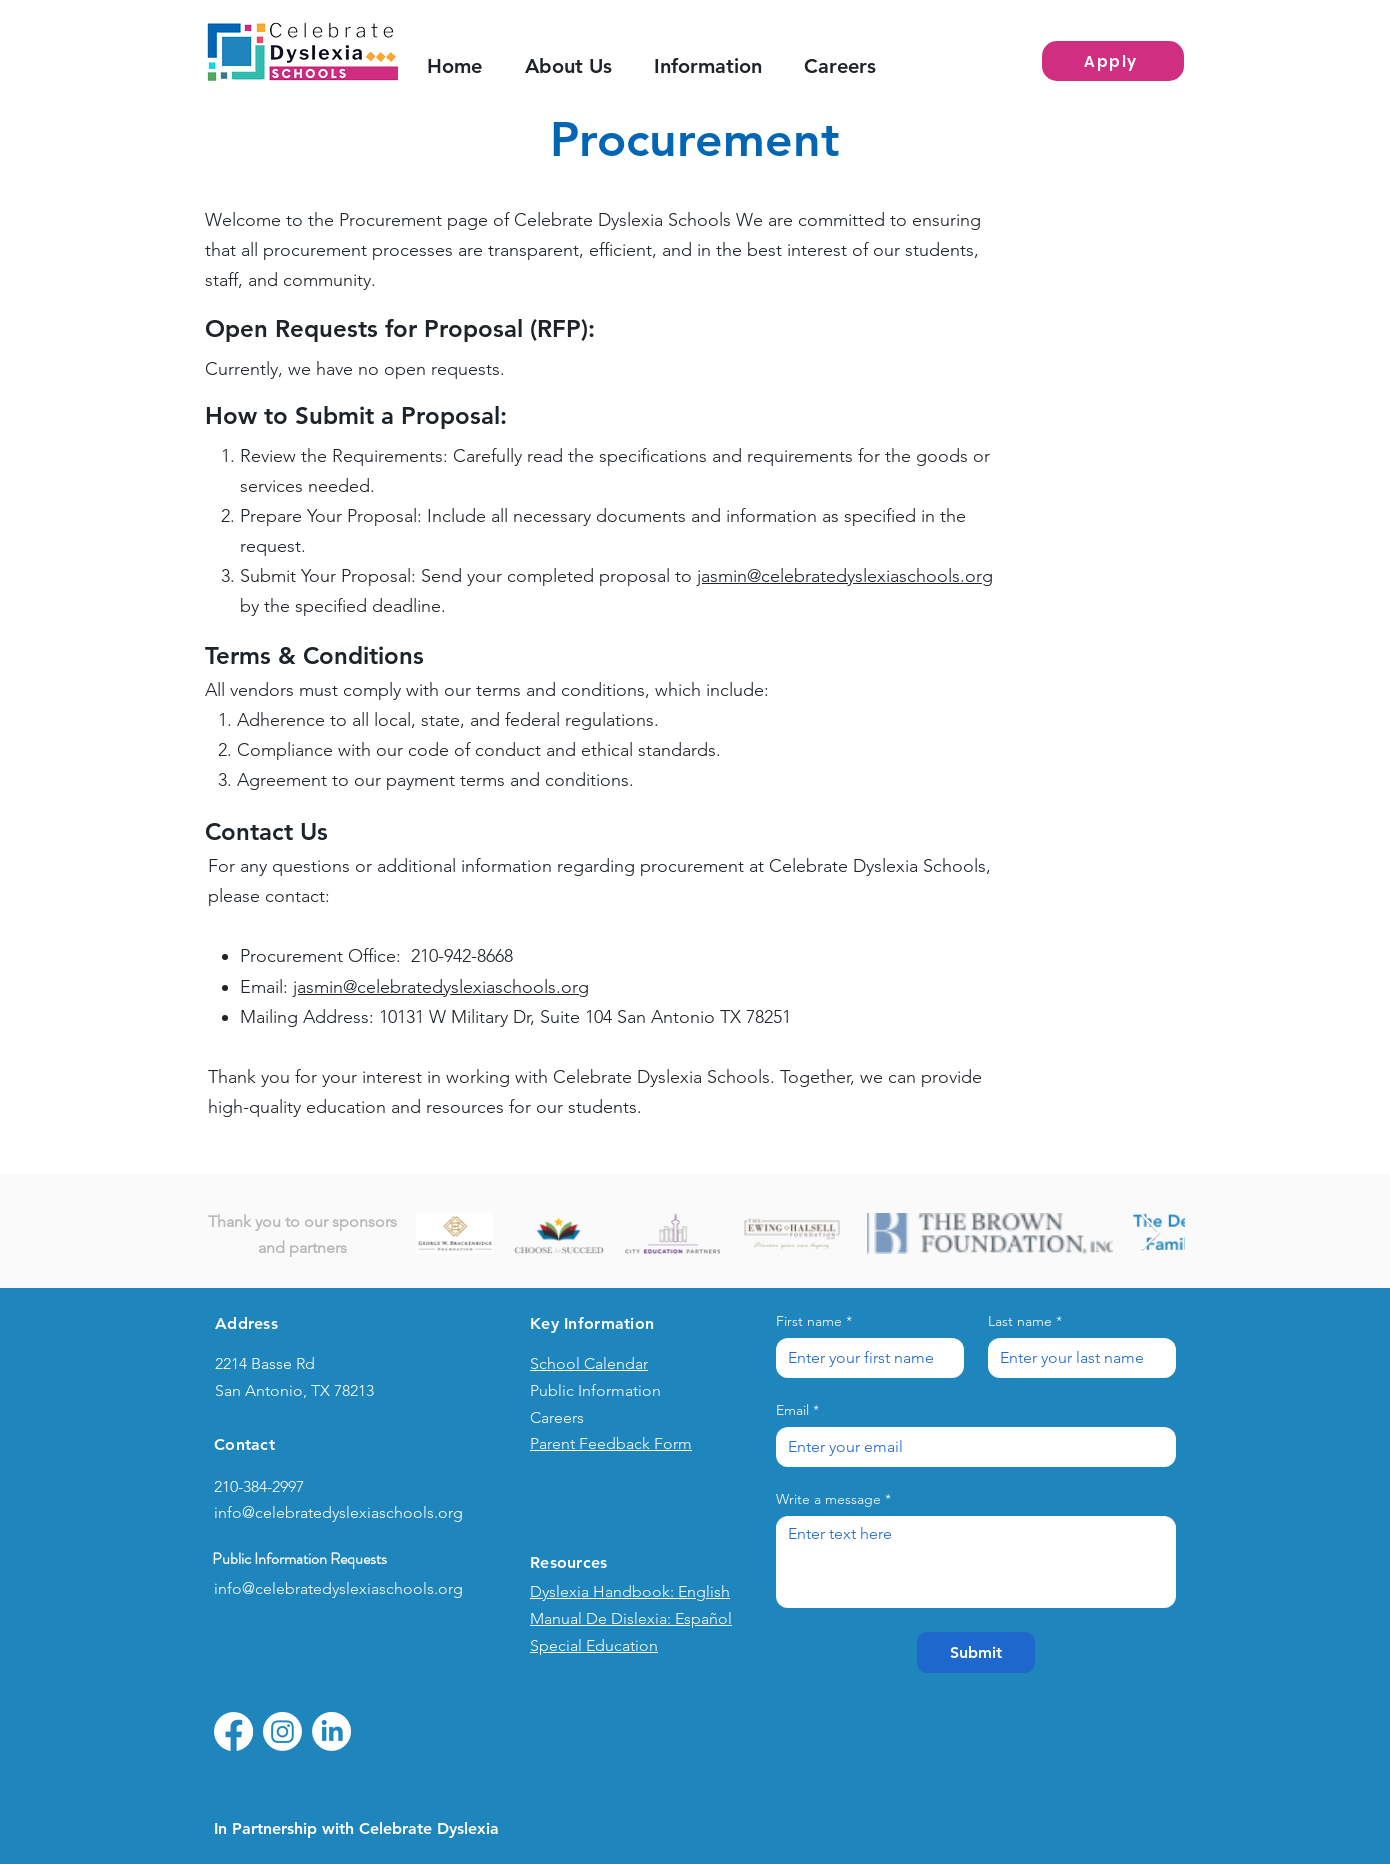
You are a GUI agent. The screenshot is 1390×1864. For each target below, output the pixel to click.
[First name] (864, 1358)
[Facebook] (233, 1731)
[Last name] (1076, 1358)
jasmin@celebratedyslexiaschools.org (845, 576)
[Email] (970, 1447)
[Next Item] (1150, 1233)
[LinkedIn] (331, 1731)
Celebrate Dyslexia (429, 1828)
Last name (1025, 1321)
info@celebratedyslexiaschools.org (338, 1512)
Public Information (595, 1390)
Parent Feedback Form (611, 1443)
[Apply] (1113, 61)
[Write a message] (976, 1562)
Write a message (833, 1499)
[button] (719, 66)
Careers (557, 1417)
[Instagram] (282, 1731)
